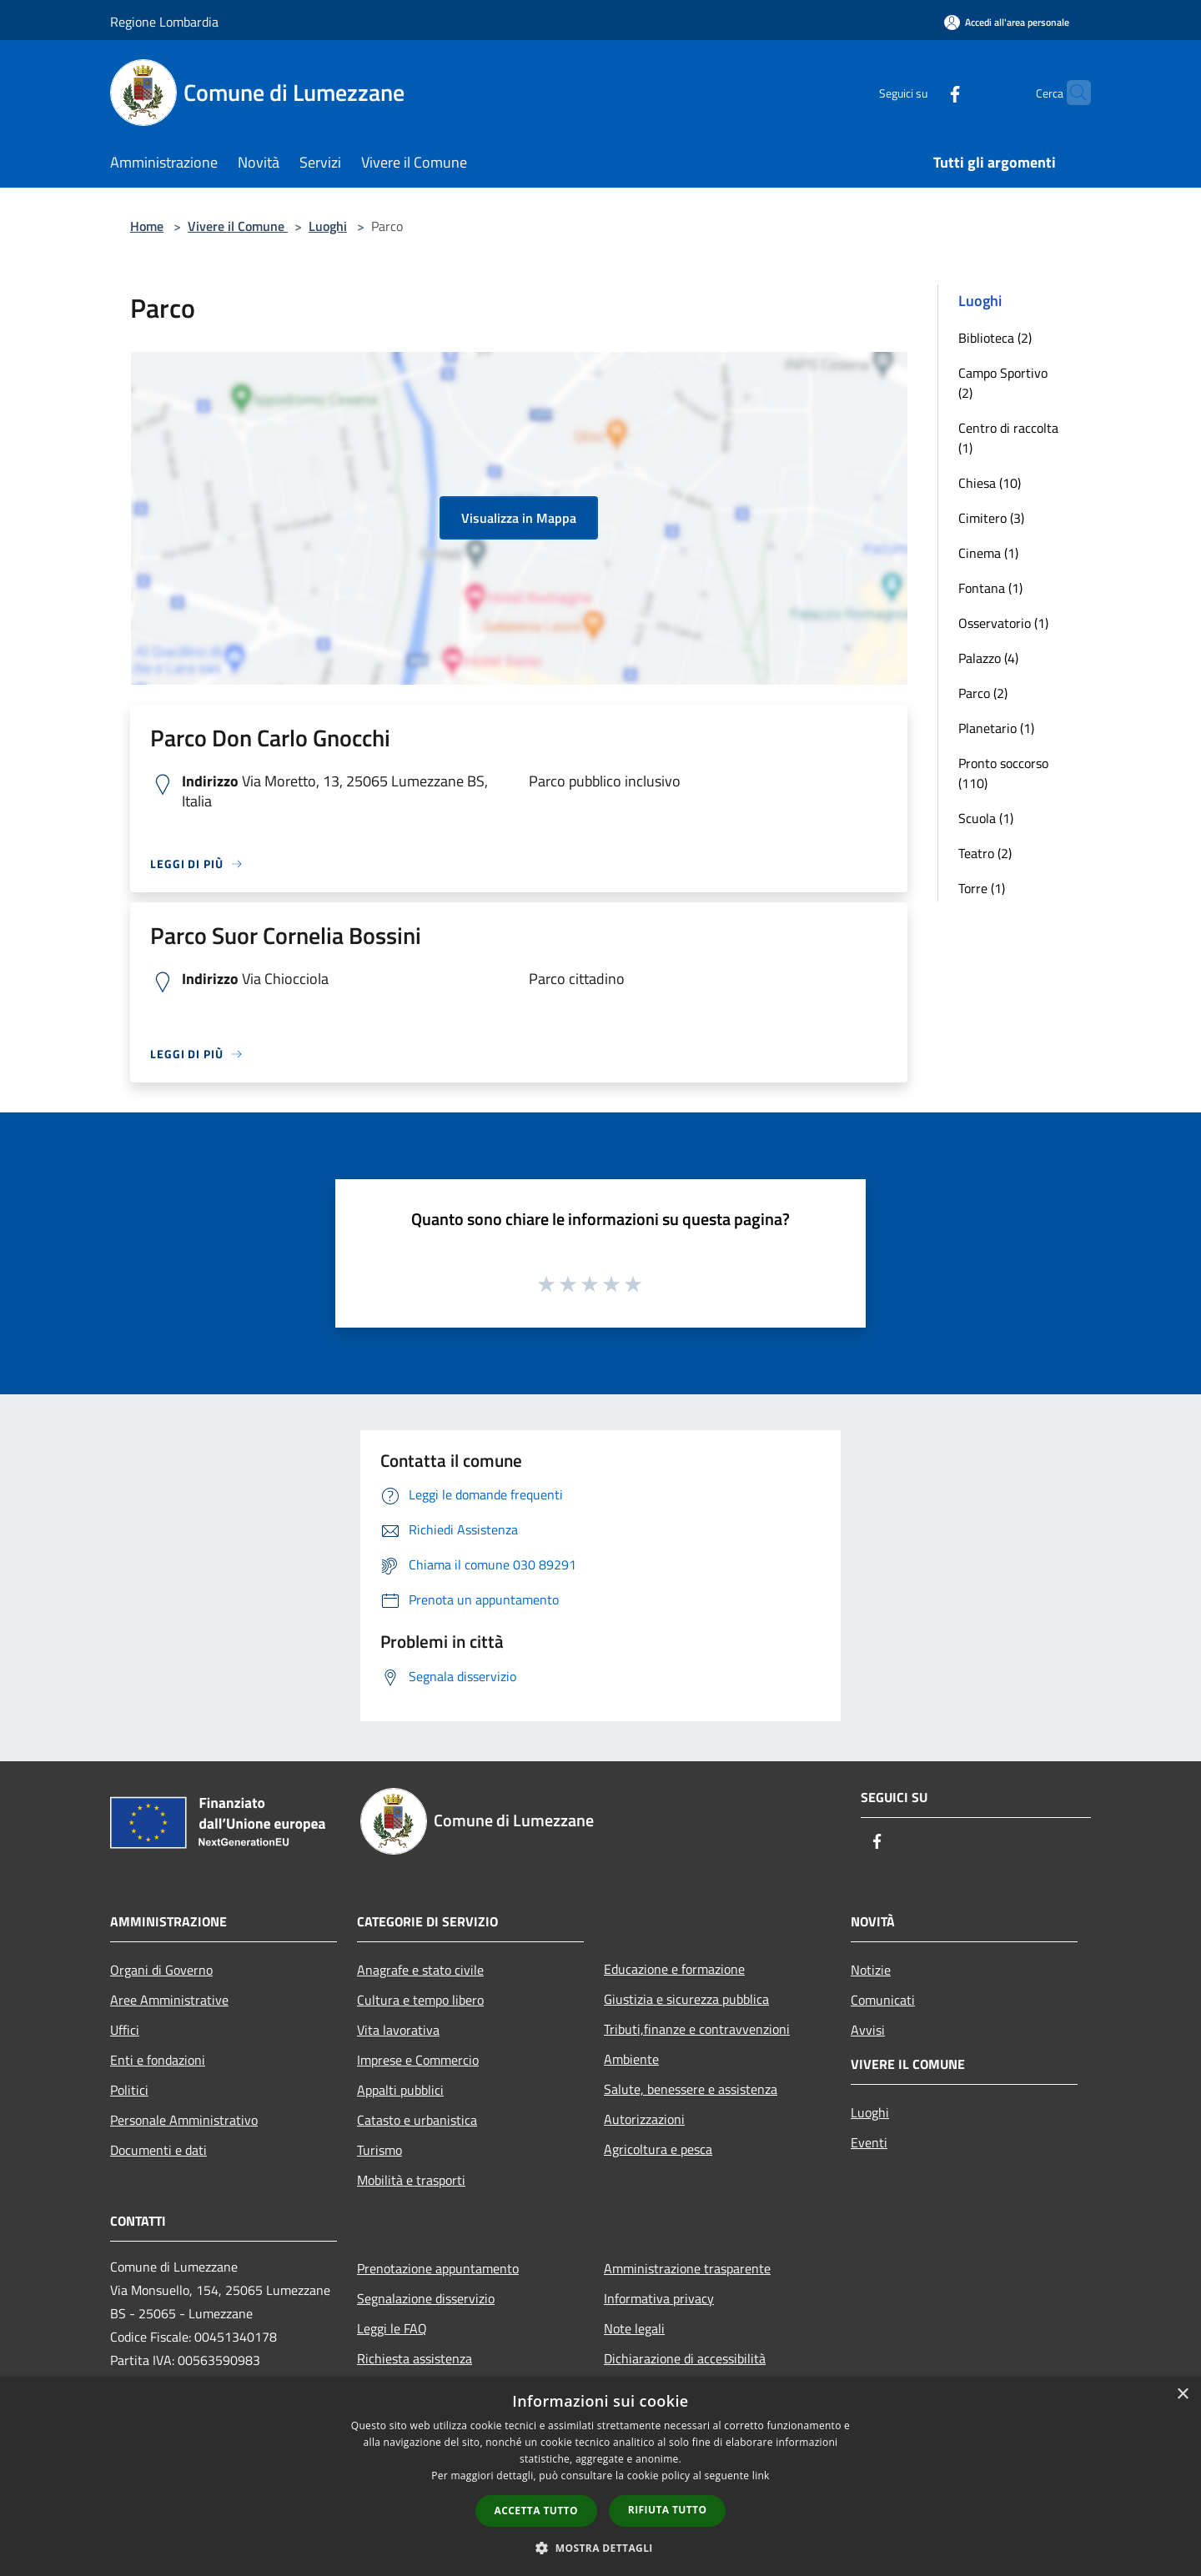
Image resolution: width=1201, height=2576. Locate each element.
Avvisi (868, 2030)
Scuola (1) (985, 818)
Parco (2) (983, 693)
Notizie (871, 1970)
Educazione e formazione (674, 1969)
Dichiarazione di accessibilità (685, 2358)
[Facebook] (922, 92)
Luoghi (328, 226)
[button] (600, 2547)
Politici (129, 2090)
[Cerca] (1071, 93)
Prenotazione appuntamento (438, 2268)
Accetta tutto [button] (536, 2510)
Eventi (869, 2142)
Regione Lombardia (164, 22)
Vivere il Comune (238, 226)
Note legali (634, 2328)
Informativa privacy (659, 2298)
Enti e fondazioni (157, 2060)
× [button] (1182, 2394)
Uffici (124, 2030)
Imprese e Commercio (418, 2060)
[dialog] (600, 2476)
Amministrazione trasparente (687, 2268)
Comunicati (883, 2000)
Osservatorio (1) (1003, 623)
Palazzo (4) (988, 658)
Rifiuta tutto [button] (667, 2510)
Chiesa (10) (989, 483)
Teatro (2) (985, 853)
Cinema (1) (988, 553)
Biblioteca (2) (995, 338)
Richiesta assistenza (414, 2358)
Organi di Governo (161, 1970)
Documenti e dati (158, 2150)
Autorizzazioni (644, 2119)
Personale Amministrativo (184, 2120)
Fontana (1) (990, 588)
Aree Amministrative (169, 2000)
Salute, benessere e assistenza (690, 2089)
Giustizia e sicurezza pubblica (686, 1999)
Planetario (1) (996, 728)
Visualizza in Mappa (518, 518)
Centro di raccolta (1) (1008, 438)
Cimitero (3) (991, 518)
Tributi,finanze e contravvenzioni (697, 2029)
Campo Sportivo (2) (1003, 383)
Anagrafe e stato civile (420, 1970)
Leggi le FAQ (392, 2328)
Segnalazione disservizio (426, 2298)
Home (146, 226)
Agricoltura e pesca (658, 2149)
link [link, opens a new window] (761, 2475)
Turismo (379, 2150)
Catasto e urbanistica (417, 2120)
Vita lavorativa (398, 2030)
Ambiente (631, 2059)
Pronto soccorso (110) (1003, 773)
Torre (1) (981, 888)
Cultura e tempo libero (420, 2000)
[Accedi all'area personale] (1006, 22)
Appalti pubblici (400, 2090)
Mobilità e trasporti (411, 2180)
